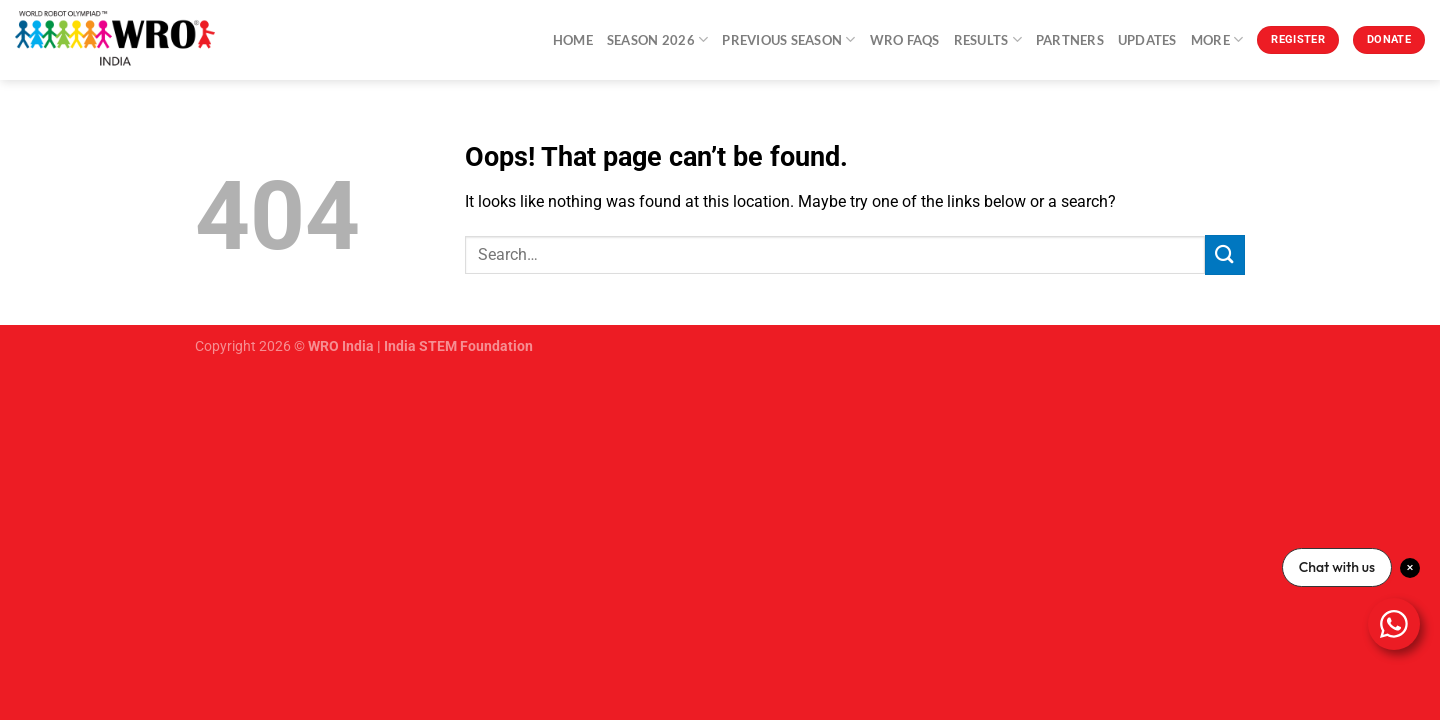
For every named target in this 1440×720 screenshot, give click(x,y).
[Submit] (1225, 254)
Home (573, 40)
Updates (1147, 40)
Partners (1070, 40)
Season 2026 (657, 39)
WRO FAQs (905, 40)
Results (988, 39)
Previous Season (788, 39)
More (1217, 39)
